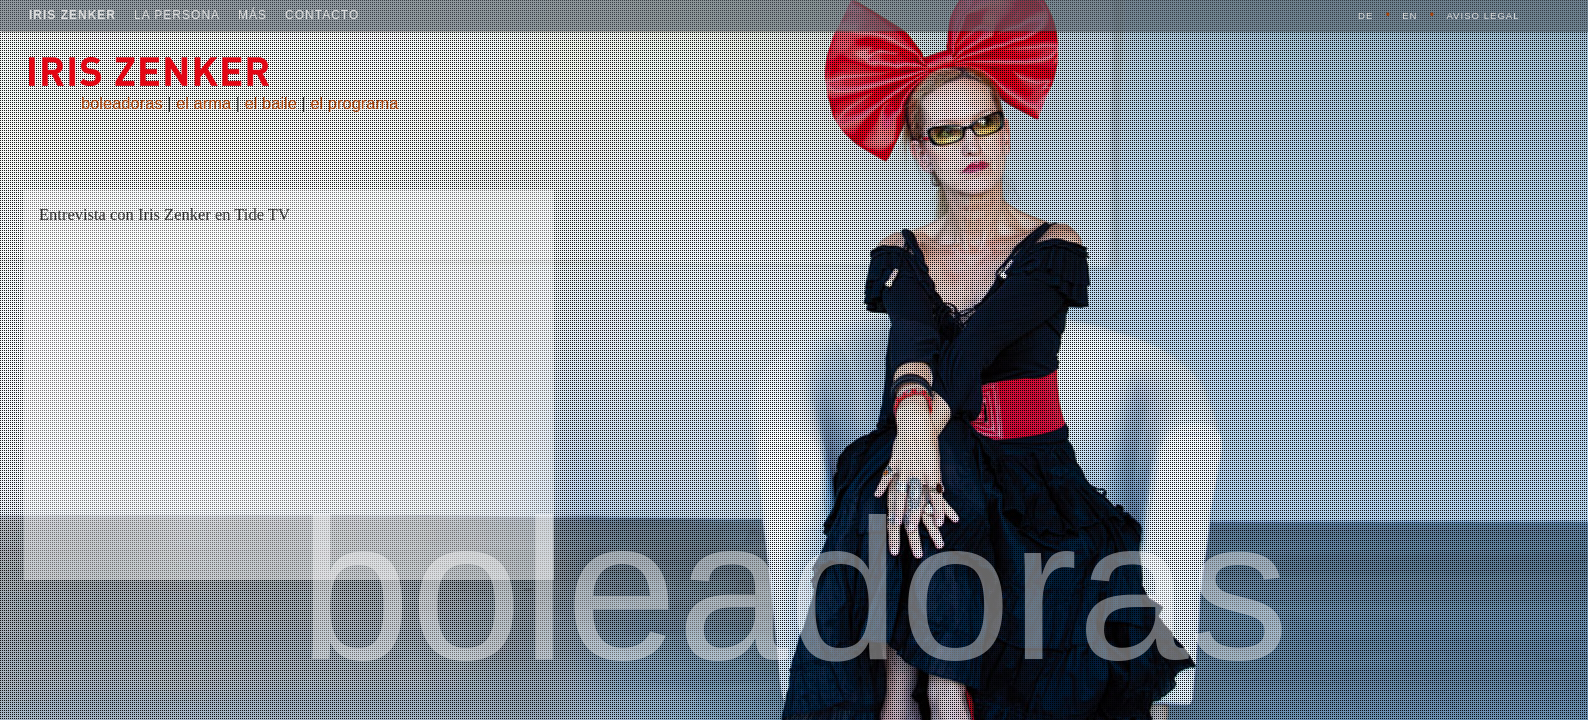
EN (1409, 15)
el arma (203, 103)
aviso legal (1482, 15)
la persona (177, 15)
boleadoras (122, 103)
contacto (322, 15)
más (252, 15)
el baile (271, 103)
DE (1365, 15)
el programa (354, 103)
